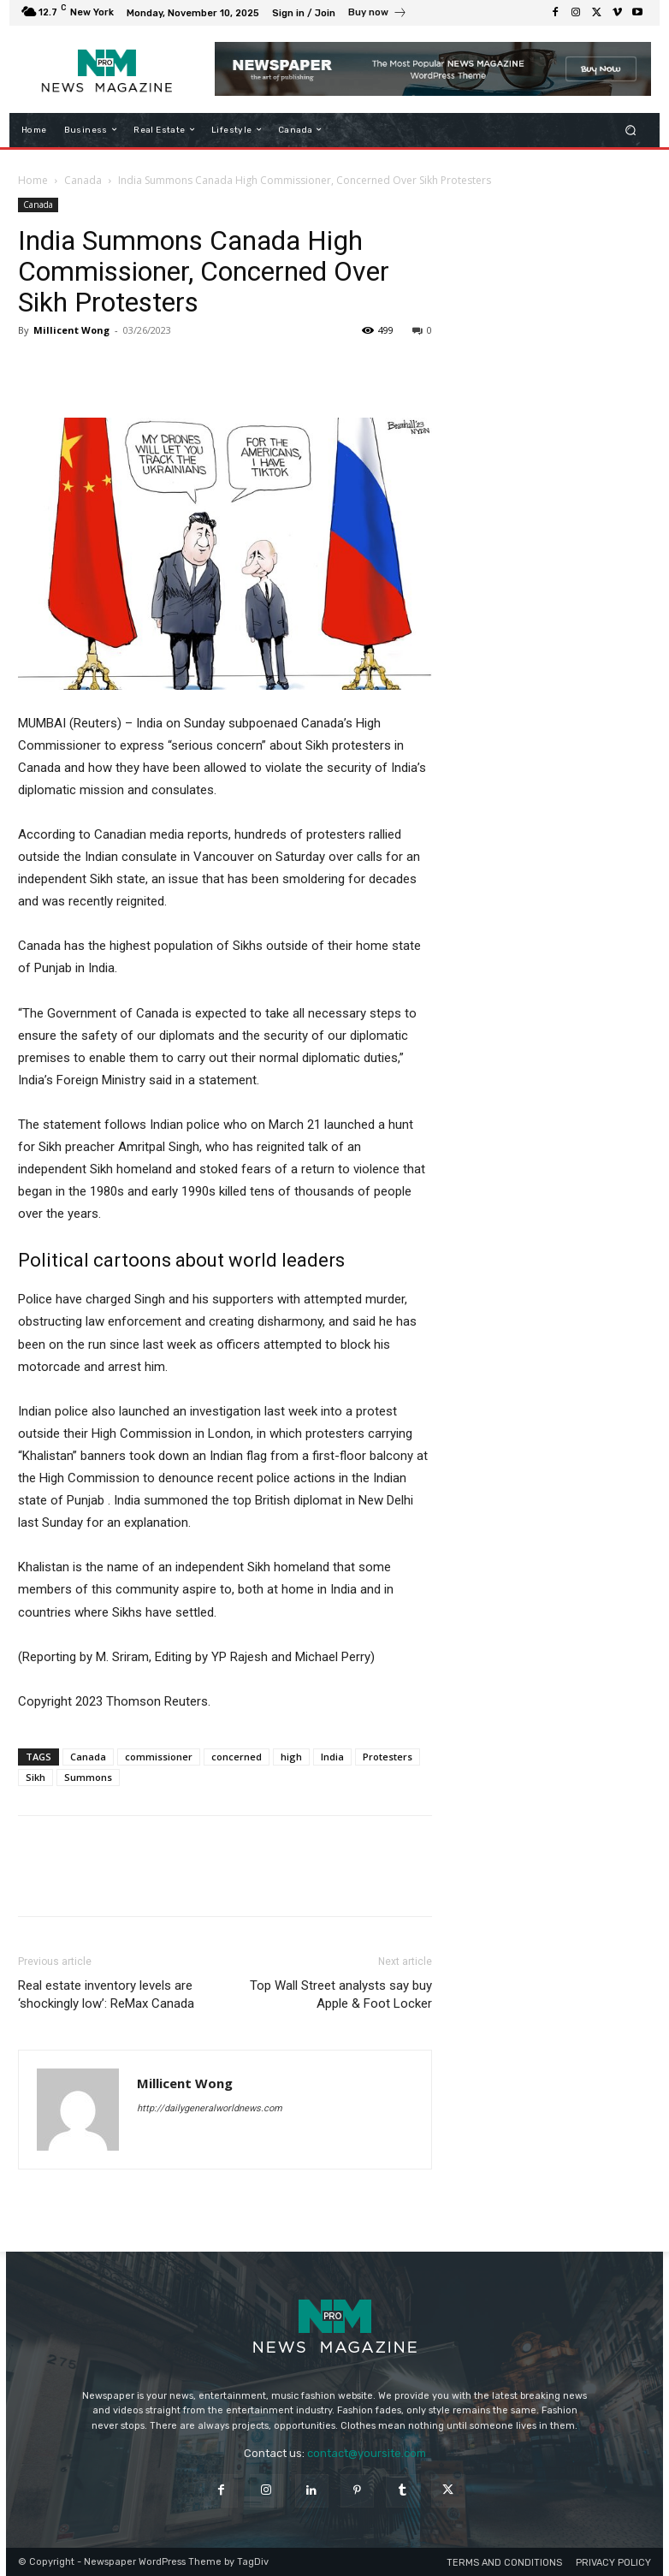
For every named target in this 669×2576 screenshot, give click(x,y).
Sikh (35, 1777)
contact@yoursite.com (366, 2453)
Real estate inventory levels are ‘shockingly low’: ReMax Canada (106, 1994)
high (291, 1756)
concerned (236, 1756)
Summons (88, 1777)
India (332, 1756)
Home (33, 180)
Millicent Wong (71, 329)
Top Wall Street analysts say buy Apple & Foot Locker (341, 1994)
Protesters (387, 1756)
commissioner (158, 1756)
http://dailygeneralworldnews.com (209, 2108)
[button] (631, 129)
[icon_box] (377, 14)
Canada (83, 180)
